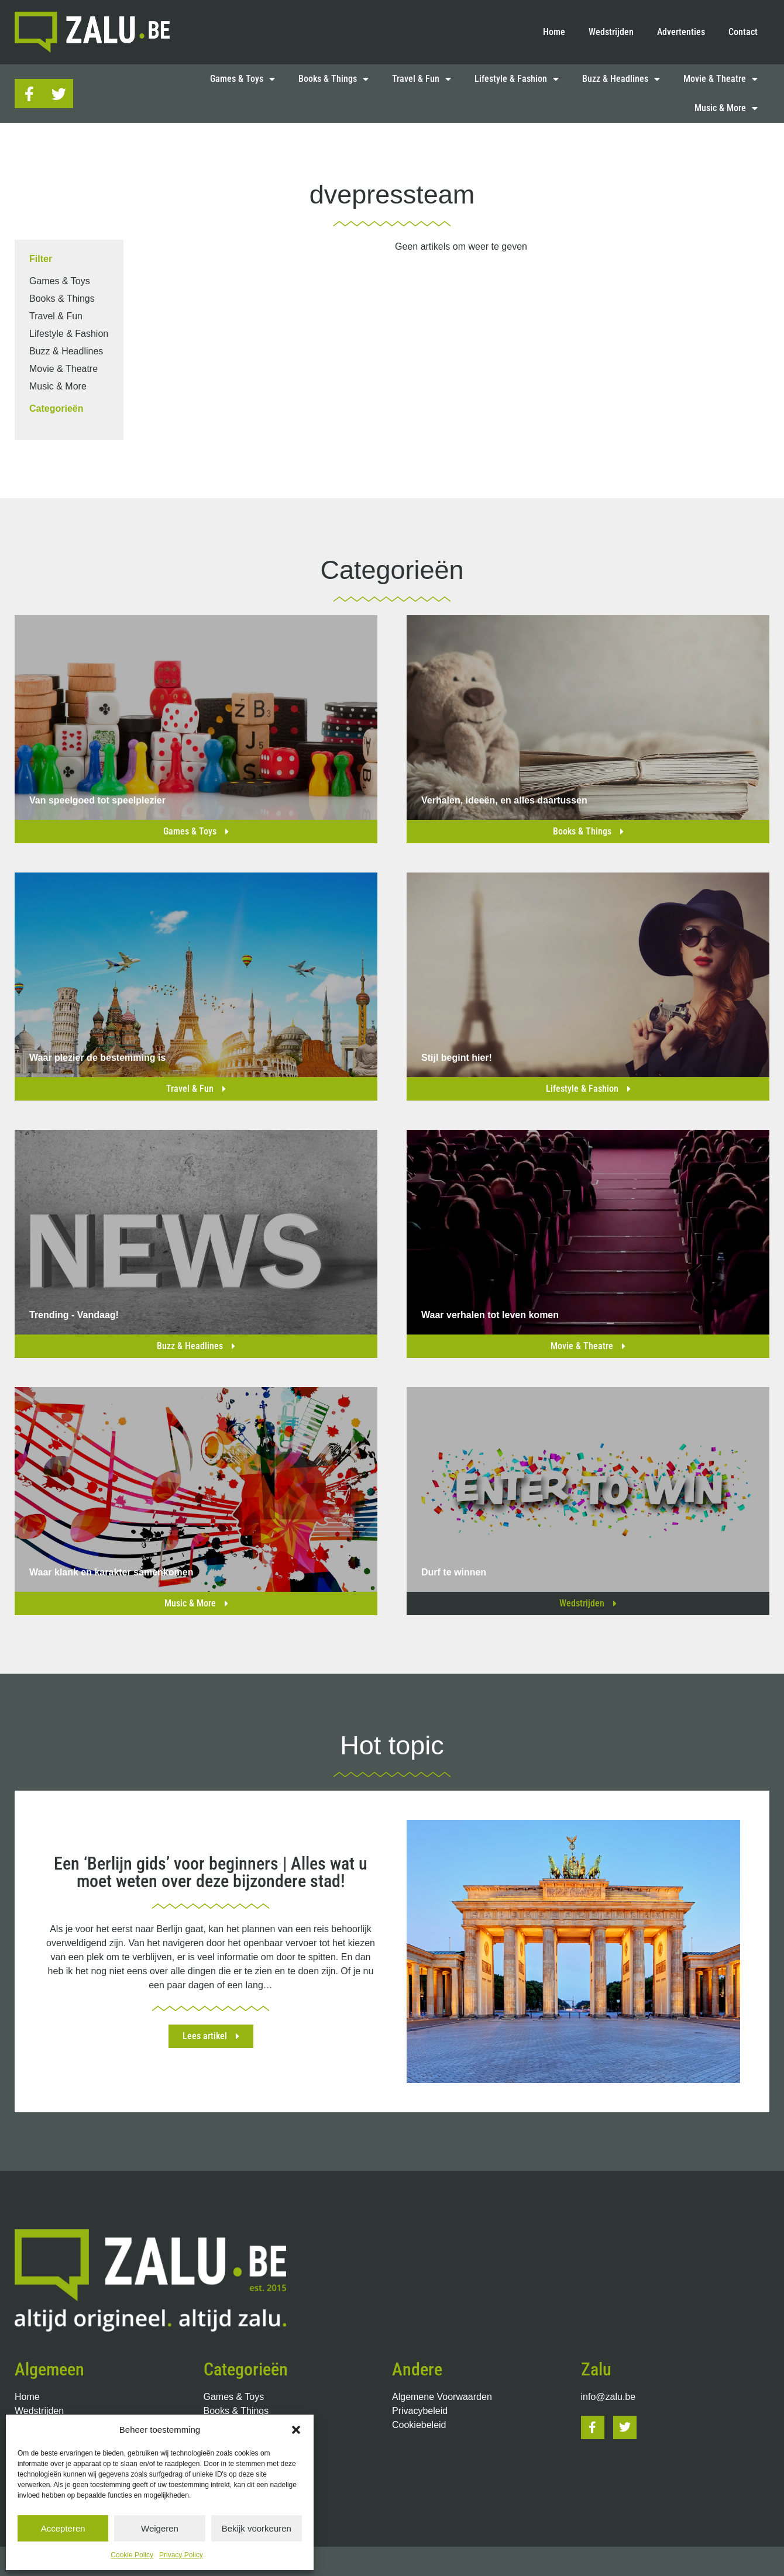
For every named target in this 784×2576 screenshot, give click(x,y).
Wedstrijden (611, 31)
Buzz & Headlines (621, 78)
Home (554, 31)
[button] (296, 2430)
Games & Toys (242, 78)
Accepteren (63, 2528)
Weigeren (159, 2528)
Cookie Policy (132, 2555)
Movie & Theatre (720, 78)
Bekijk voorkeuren (256, 2528)
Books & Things (333, 78)
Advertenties (681, 31)
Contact (743, 31)
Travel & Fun (421, 78)
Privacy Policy (181, 2555)
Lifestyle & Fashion (516, 78)
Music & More (726, 108)
